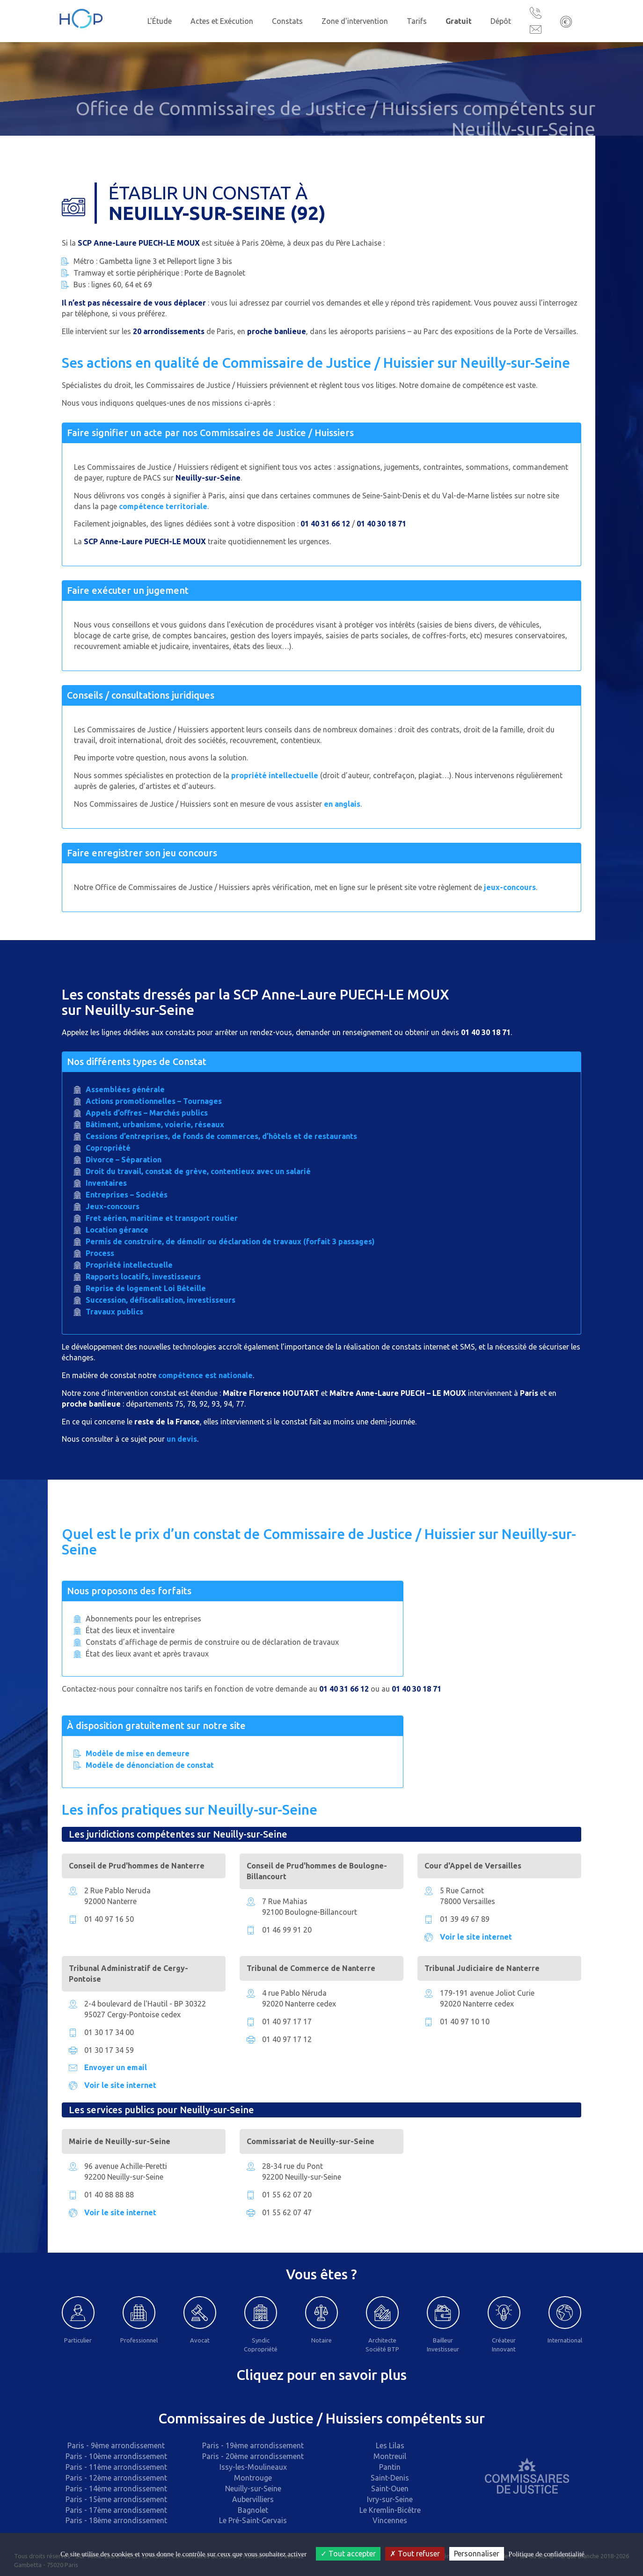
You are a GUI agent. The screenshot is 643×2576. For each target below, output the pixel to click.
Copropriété (108, 1148)
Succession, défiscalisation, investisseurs (160, 1300)
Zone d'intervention (355, 21)
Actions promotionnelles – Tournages (154, 1101)
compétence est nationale (205, 1375)
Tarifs (417, 21)
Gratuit (459, 21)
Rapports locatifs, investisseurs (143, 1276)
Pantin (390, 2467)
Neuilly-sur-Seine (253, 2488)
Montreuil (389, 2456)
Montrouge (253, 2478)
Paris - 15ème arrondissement (116, 2499)
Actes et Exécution (221, 21)
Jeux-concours (112, 1206)
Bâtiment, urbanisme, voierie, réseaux (155, 1124)
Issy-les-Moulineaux (253, 2467)
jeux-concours (510, 887)
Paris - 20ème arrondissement (253, 2456)
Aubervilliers (253, 2499)
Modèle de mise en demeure (138, 1753)
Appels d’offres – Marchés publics (147, 1113)
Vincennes (390, 2520)
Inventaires (106, 1183)
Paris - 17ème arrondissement (116, 2510)
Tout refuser (415, 2553)
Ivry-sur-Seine (390, 2499)
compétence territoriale (163, 506)
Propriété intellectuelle (129, 1265)
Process (100, 1253)
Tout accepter (348, 2553)
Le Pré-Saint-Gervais (253, 2520)
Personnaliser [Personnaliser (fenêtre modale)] (476, 2553)
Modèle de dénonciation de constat (150, 1765)
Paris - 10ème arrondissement (116, 2456)
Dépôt (500, 21)
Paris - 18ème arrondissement (116, 2520)
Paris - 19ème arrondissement (253, 2445)
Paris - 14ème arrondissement (116, 2488)
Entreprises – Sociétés (127, 1194)
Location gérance (117, 1230)
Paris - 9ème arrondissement (116, 2445)
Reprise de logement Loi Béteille (146, 1288)
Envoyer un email (115, 2067)
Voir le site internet (476, 1937)
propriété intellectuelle (274, 775)
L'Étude (159, 21)
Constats (287, 21)
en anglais (342, 804)
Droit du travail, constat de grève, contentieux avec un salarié (198, 1171)
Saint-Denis (390, 2478)
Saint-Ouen (390, 2488)
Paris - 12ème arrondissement (116, 2478)
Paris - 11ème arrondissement (116, 2467)
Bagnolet (253, 2510)
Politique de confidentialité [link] (546, 2554)
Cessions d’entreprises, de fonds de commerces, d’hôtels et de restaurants (221, 1136)
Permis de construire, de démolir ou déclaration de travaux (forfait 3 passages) (230, 1241)
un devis (182, 1439)
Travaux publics (114, 1311)
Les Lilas (390, 2445)
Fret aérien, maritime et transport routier (162, 1218)
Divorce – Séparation (123, 1159)
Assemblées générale (125, 1089)
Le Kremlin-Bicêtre (390, 2510)
